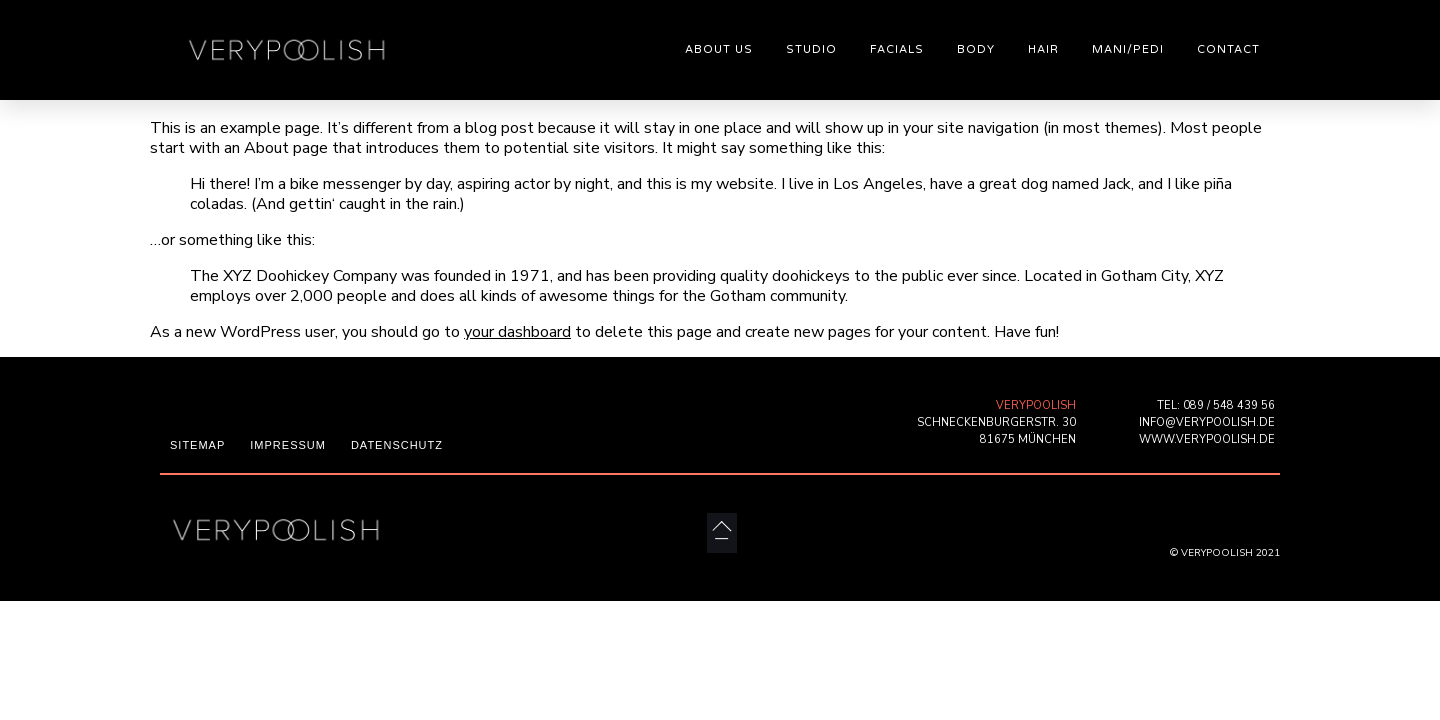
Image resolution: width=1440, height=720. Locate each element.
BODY (976, 49)
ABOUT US (719, 49)
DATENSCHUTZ (397, 445)
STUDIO (811, 49)
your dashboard (517, 332)
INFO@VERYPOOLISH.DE (1207, 422)
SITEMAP (197, 445)
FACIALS (897, 49)
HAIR (1043, 49)
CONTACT (1228, 49)
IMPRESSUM (288, 445)
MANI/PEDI (1128, 49)
